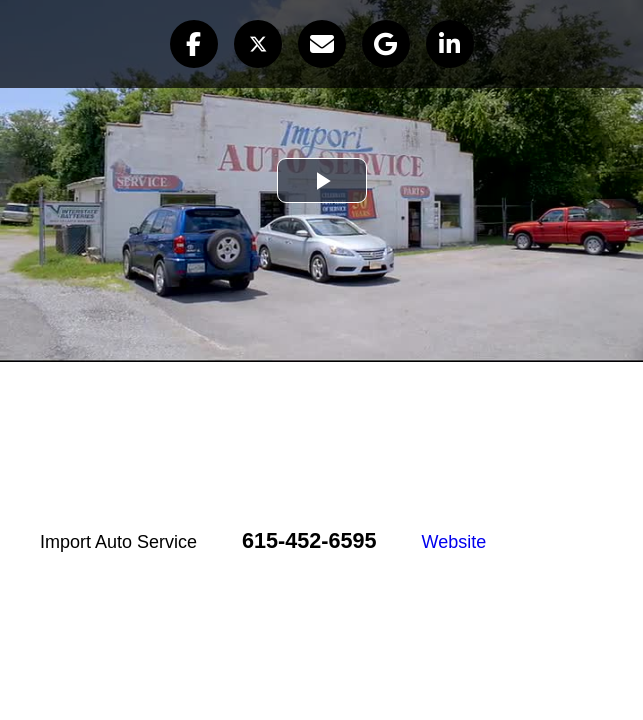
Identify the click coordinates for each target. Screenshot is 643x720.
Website (454, 542)
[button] (194, 44)
